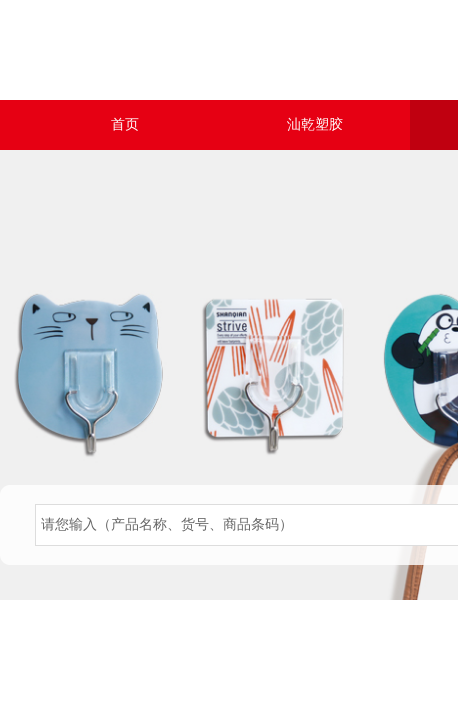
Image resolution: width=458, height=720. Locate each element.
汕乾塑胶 (315, 124)
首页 (125, 124)
